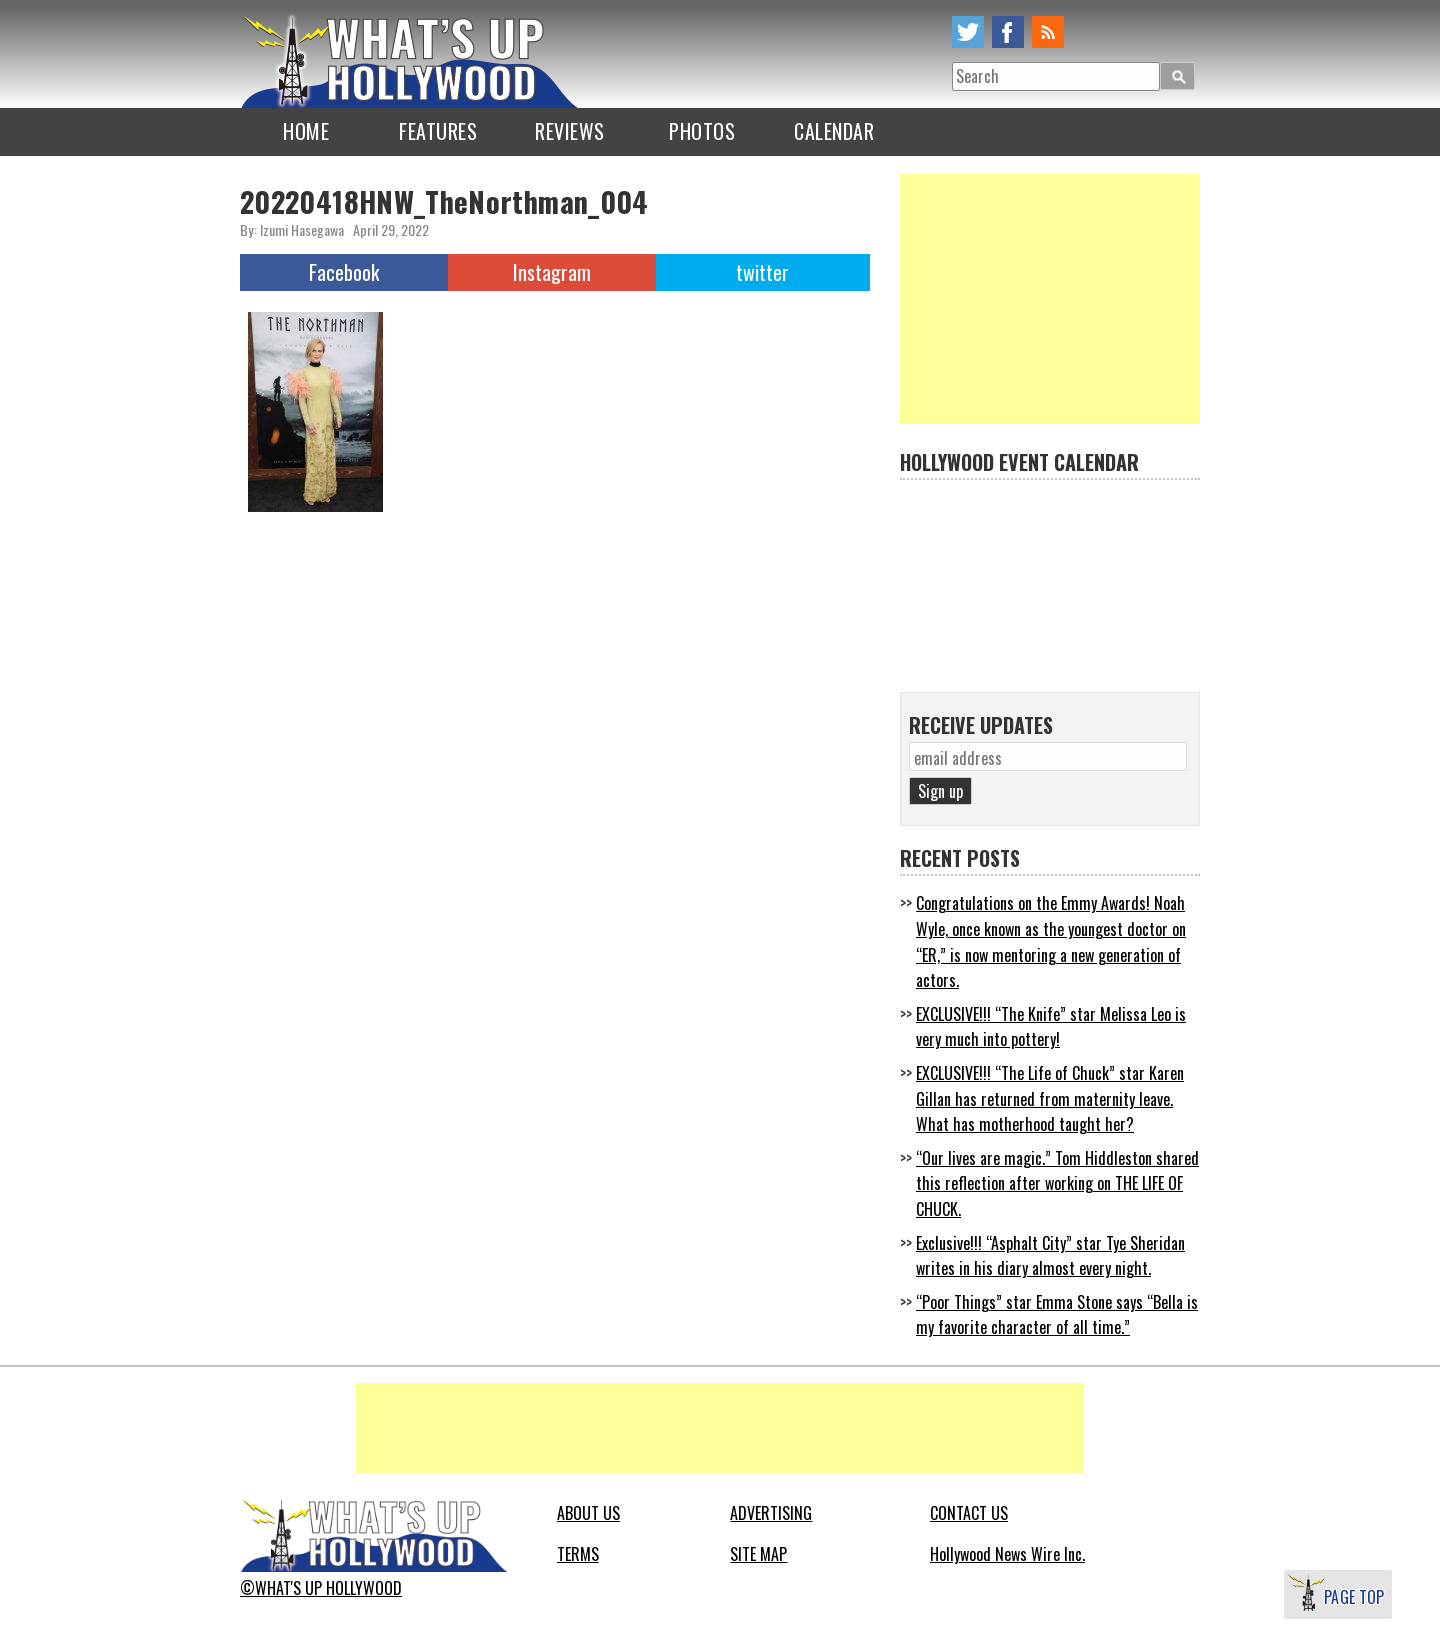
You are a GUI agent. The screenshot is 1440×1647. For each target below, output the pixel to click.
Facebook (344, 272)
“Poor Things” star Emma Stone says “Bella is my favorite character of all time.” (1057, 1315)
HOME (306, 131)
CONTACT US (969, 1513)
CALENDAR (834, 131)
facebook (1008, 32)
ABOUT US (588, 1513)
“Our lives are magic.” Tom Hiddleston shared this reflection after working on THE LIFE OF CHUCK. (1057, 1183)
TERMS (578, 1554)
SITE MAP (758, 1554)
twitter (968, 32)
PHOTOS (702, 131)
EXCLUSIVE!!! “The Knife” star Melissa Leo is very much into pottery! (1051, 1027)
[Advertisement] (1050, 299)
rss (1048, 32)
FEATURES (438, 131)
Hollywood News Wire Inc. (1007, 1554)
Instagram (552, 272)
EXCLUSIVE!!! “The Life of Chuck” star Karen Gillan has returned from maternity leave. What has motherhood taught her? (1050, 1098)
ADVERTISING (771, 1513)
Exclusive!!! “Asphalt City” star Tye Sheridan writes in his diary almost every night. (1050, 1256)
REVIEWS (570, 131)
